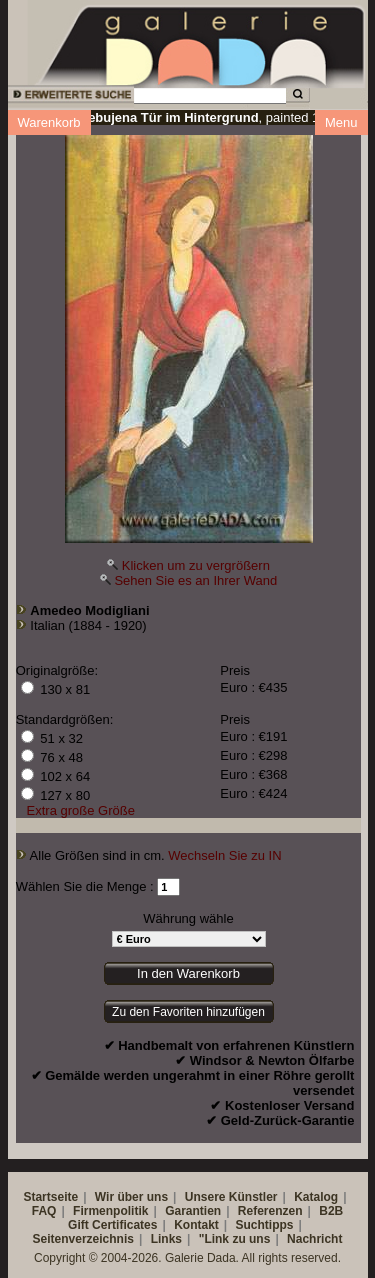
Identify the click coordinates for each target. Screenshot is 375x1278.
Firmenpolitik (110, 1211)
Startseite (50, 1197)
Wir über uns (131, 1197)
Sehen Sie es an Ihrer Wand (195, 580)
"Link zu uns (235, 1239)
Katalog (316, 1197)
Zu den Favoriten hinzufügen (188, 1012)
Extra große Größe (81, 810)
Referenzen (270, 1211)
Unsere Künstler (231, 1197)
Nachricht (314, 1239)
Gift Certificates (112, 1225)
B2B (331, 1211)
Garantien (193, 1211)
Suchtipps (265, 1225)
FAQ (44, 1211)
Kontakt (196, 1225)
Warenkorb (49, 122)
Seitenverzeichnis (83, 1239)
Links (166, 1239)
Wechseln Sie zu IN (224, 855)
